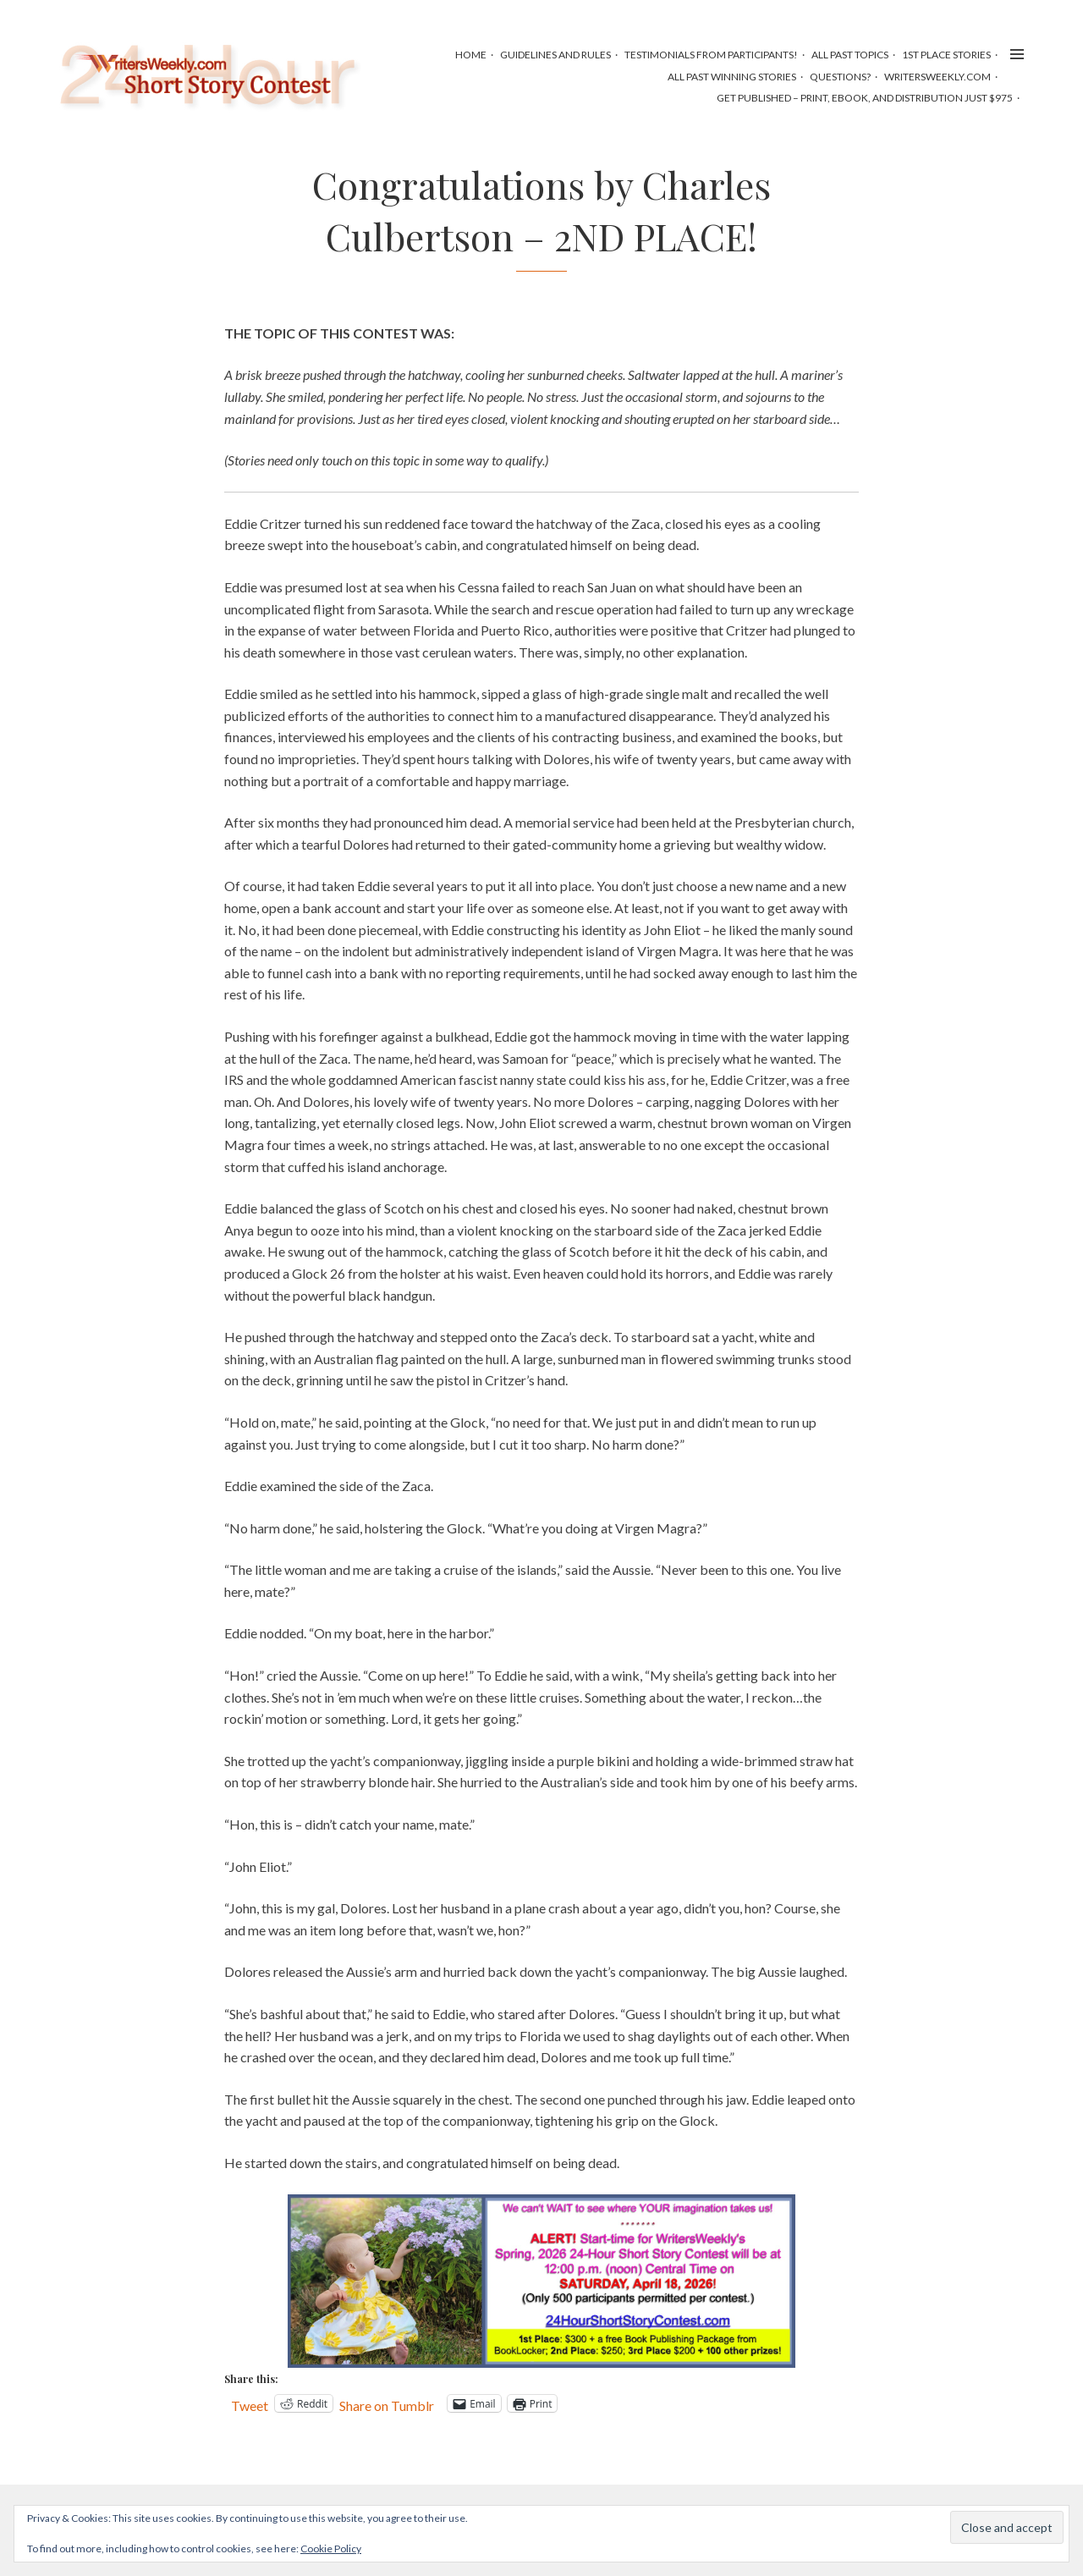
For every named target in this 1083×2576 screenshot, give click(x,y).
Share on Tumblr (386, 2403)
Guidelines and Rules (555, 54)
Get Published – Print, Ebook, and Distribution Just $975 (865, 97)
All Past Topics (849, 54)
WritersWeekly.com (937, 76)
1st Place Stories (946, 54)
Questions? (840, 76)
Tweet (249, 2403)
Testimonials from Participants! (711, 54)
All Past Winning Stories (732, 76)
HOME (471, 54)
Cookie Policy (330, 2548)
